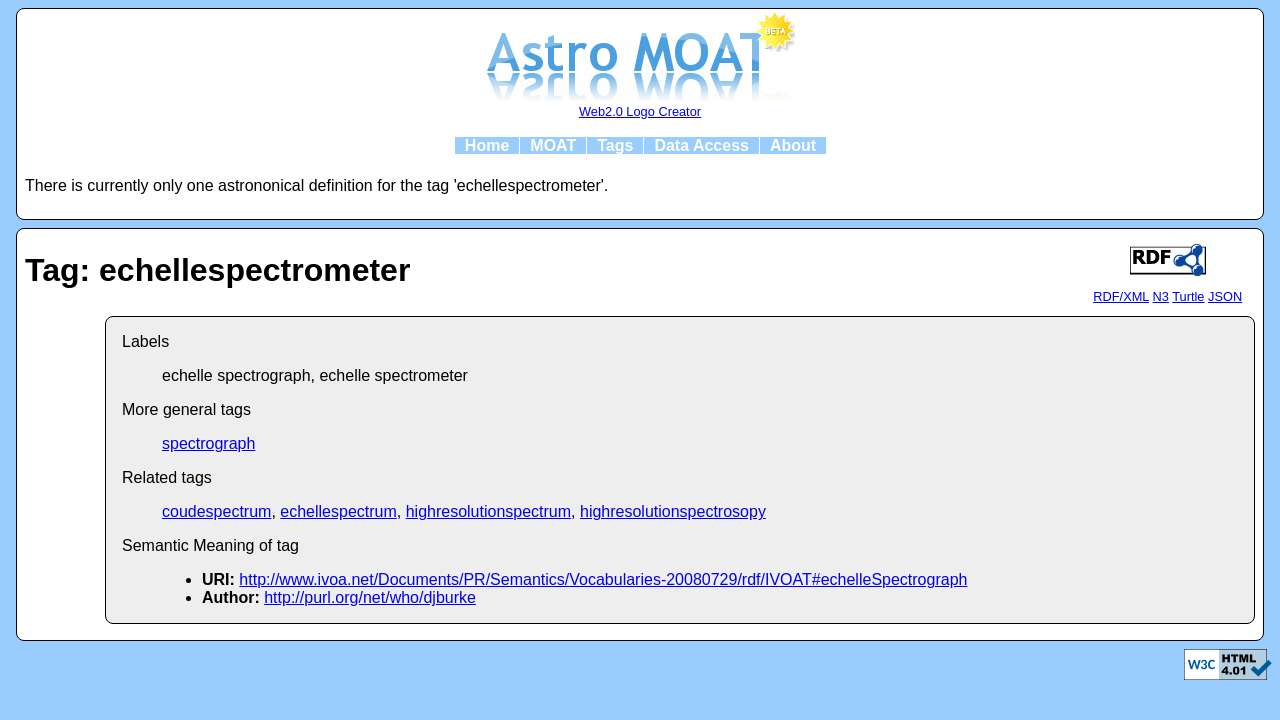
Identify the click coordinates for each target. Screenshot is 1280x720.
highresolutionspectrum (488, 511)
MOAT (553, 145)
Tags (615, 145)
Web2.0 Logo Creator (640, 111)
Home (487, 145)
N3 (1161, 296)
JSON (1225, 296)
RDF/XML (1121, 296)
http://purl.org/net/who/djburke (370, 597)
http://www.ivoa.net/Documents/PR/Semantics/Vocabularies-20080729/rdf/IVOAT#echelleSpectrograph (603, 579)
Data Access (701, 145)
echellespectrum (338, 511)
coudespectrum (216, 511)
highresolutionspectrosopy (673, 511)
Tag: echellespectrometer (217, 270)
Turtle (1188, 296)
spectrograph (208, 443)
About (793, 145)
